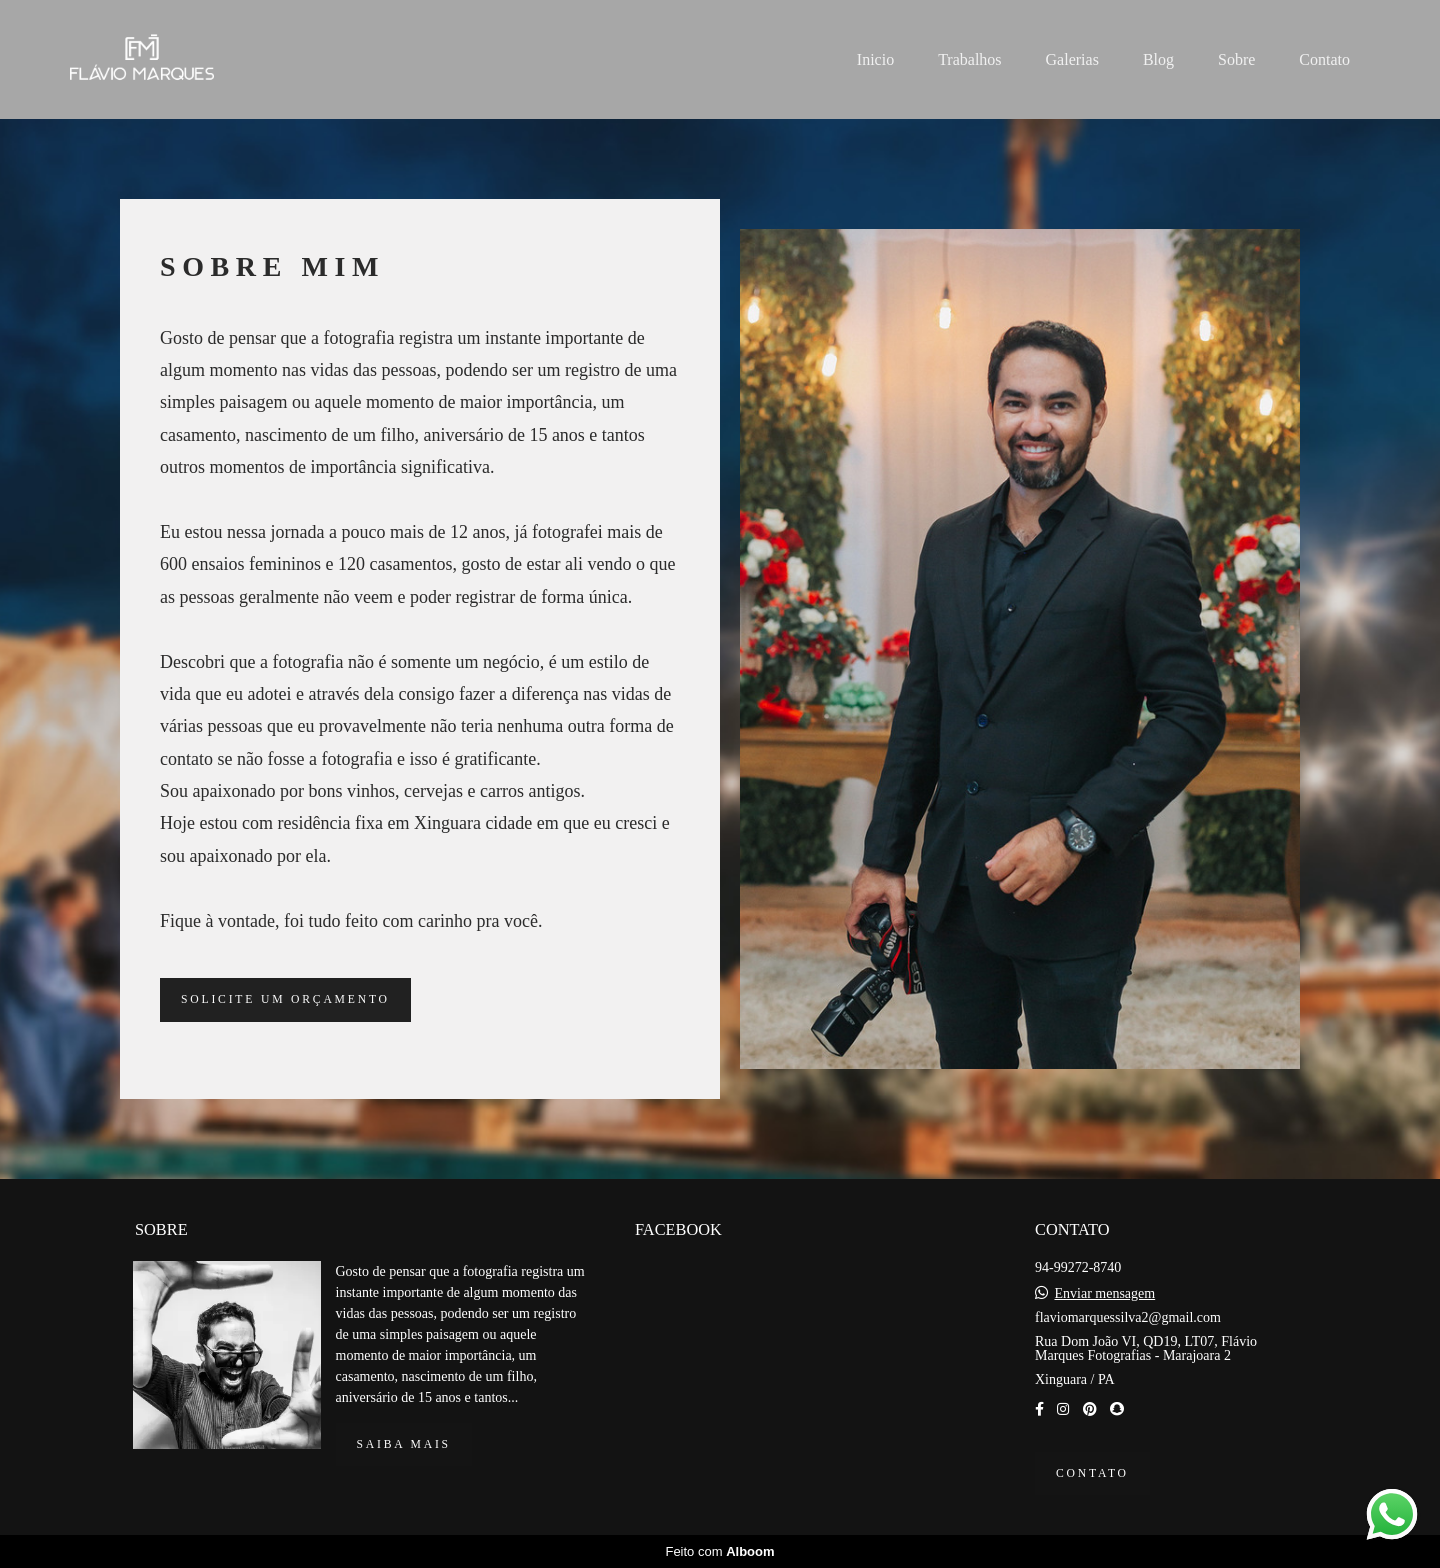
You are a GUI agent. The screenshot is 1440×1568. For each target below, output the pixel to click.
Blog (1158, 59)
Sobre (1236, 59)
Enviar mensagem (1104, 1294)
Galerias (1072, 59)
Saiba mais (404, 1444)
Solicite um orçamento (285, 999)
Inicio (875, 59)
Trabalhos (969, 59)
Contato (1324, 59)
